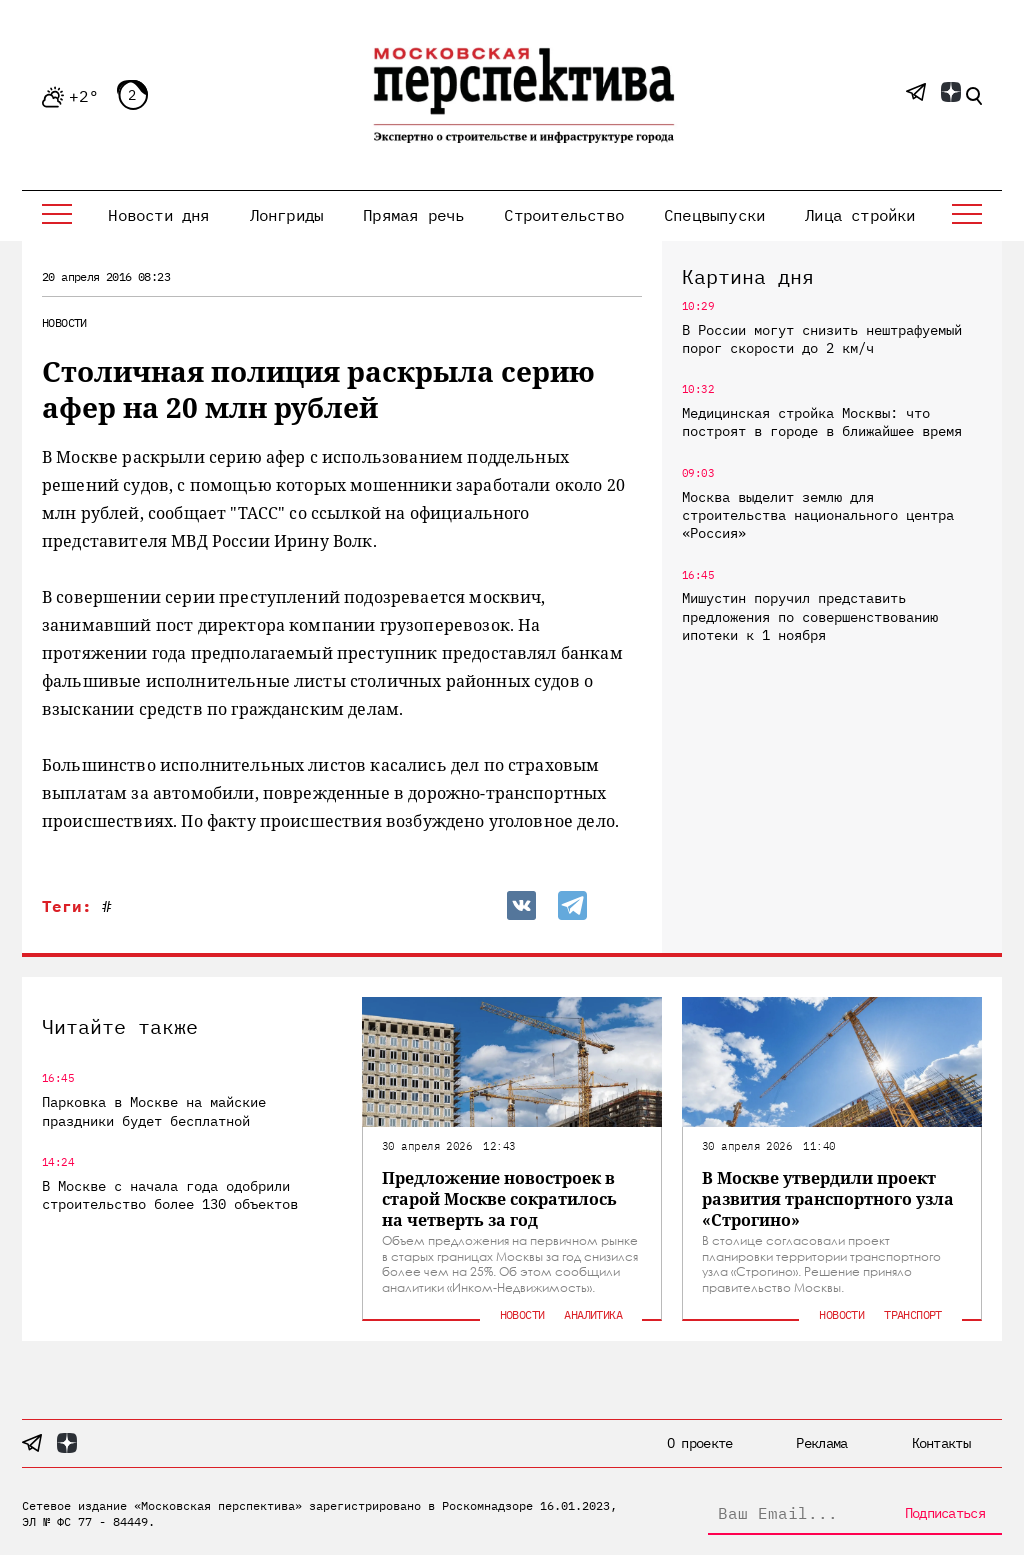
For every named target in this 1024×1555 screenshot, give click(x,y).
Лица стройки (860, 215)
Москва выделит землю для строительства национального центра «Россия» (818, 515)
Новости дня (158, 215)
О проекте (700, 1443)
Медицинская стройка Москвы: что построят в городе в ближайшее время (822, 422)
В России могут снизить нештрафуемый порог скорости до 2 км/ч (822, 339)
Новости (64, 322)
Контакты (941, 1443)
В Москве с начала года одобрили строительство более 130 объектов (170, 1195)
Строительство (564, 215)
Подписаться (945, 1513)
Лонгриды (287, 215)
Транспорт (913, 1314)
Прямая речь (413, 215)
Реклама (821, 1443)
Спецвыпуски (714, 215)
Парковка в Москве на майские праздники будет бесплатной (154, 1111)
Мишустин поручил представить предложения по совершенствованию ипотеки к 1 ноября (810, 616)
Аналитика (593, 1314)
